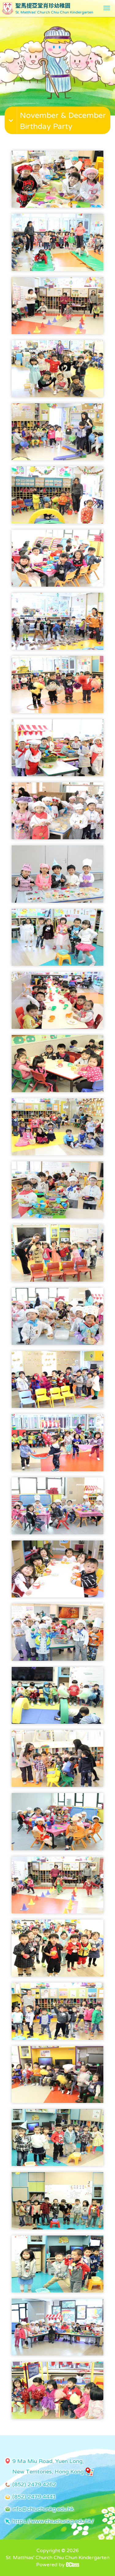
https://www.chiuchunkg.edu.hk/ (53, 2521)
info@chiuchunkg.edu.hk (43, 2509)
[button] (58, 127)
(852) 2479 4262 (34, 2484)
